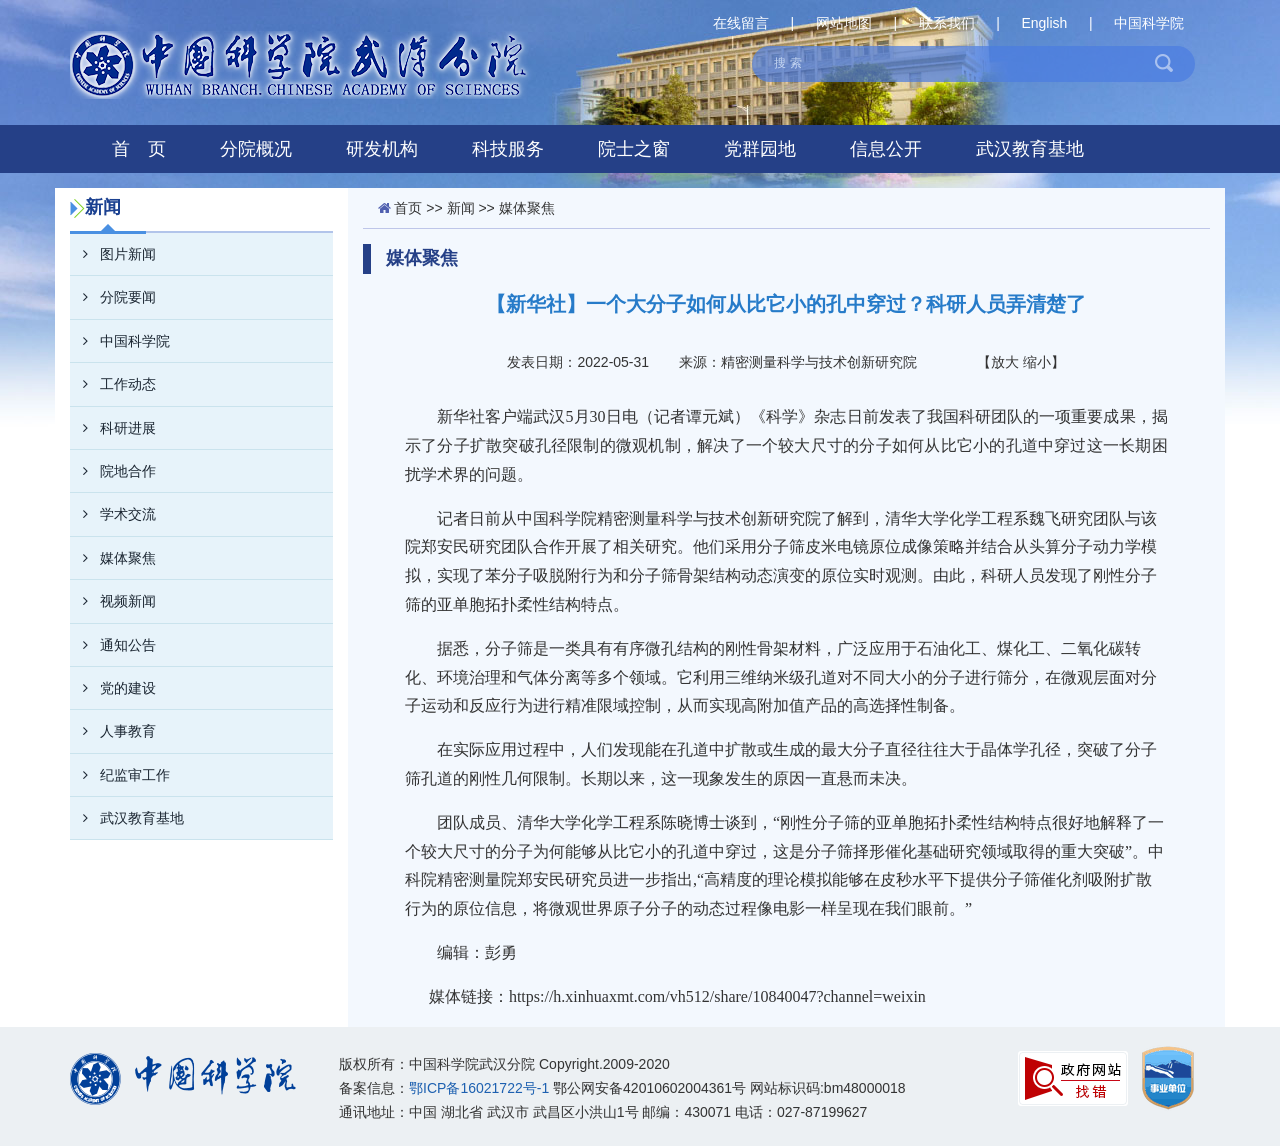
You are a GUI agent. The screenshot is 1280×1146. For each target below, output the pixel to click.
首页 (408, 208)
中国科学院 (1149, 23)
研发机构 (382, 149)
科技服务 (508, 149)
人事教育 (113, 731)
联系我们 (947, 23)
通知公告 (113, 645)
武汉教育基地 (1030, 149)
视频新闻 (113, 601)
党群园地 (760, 149)
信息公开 (886, 149)
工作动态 (113, 384)
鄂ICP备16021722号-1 (479, 1088)
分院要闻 (113, 297)
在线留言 (741, 23)
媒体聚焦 (113, 558)
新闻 (461, 208)
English (1044, 23)
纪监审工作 (120, 775)
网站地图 (844, 23)
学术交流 (113, 514)
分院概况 (256, 149)
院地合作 (113, 471)
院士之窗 (634, 149)
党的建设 (113, 688)
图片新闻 (113, 254)
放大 (1005, 362)
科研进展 (113, 428)
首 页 (139, 149)
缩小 (1037, 362)
